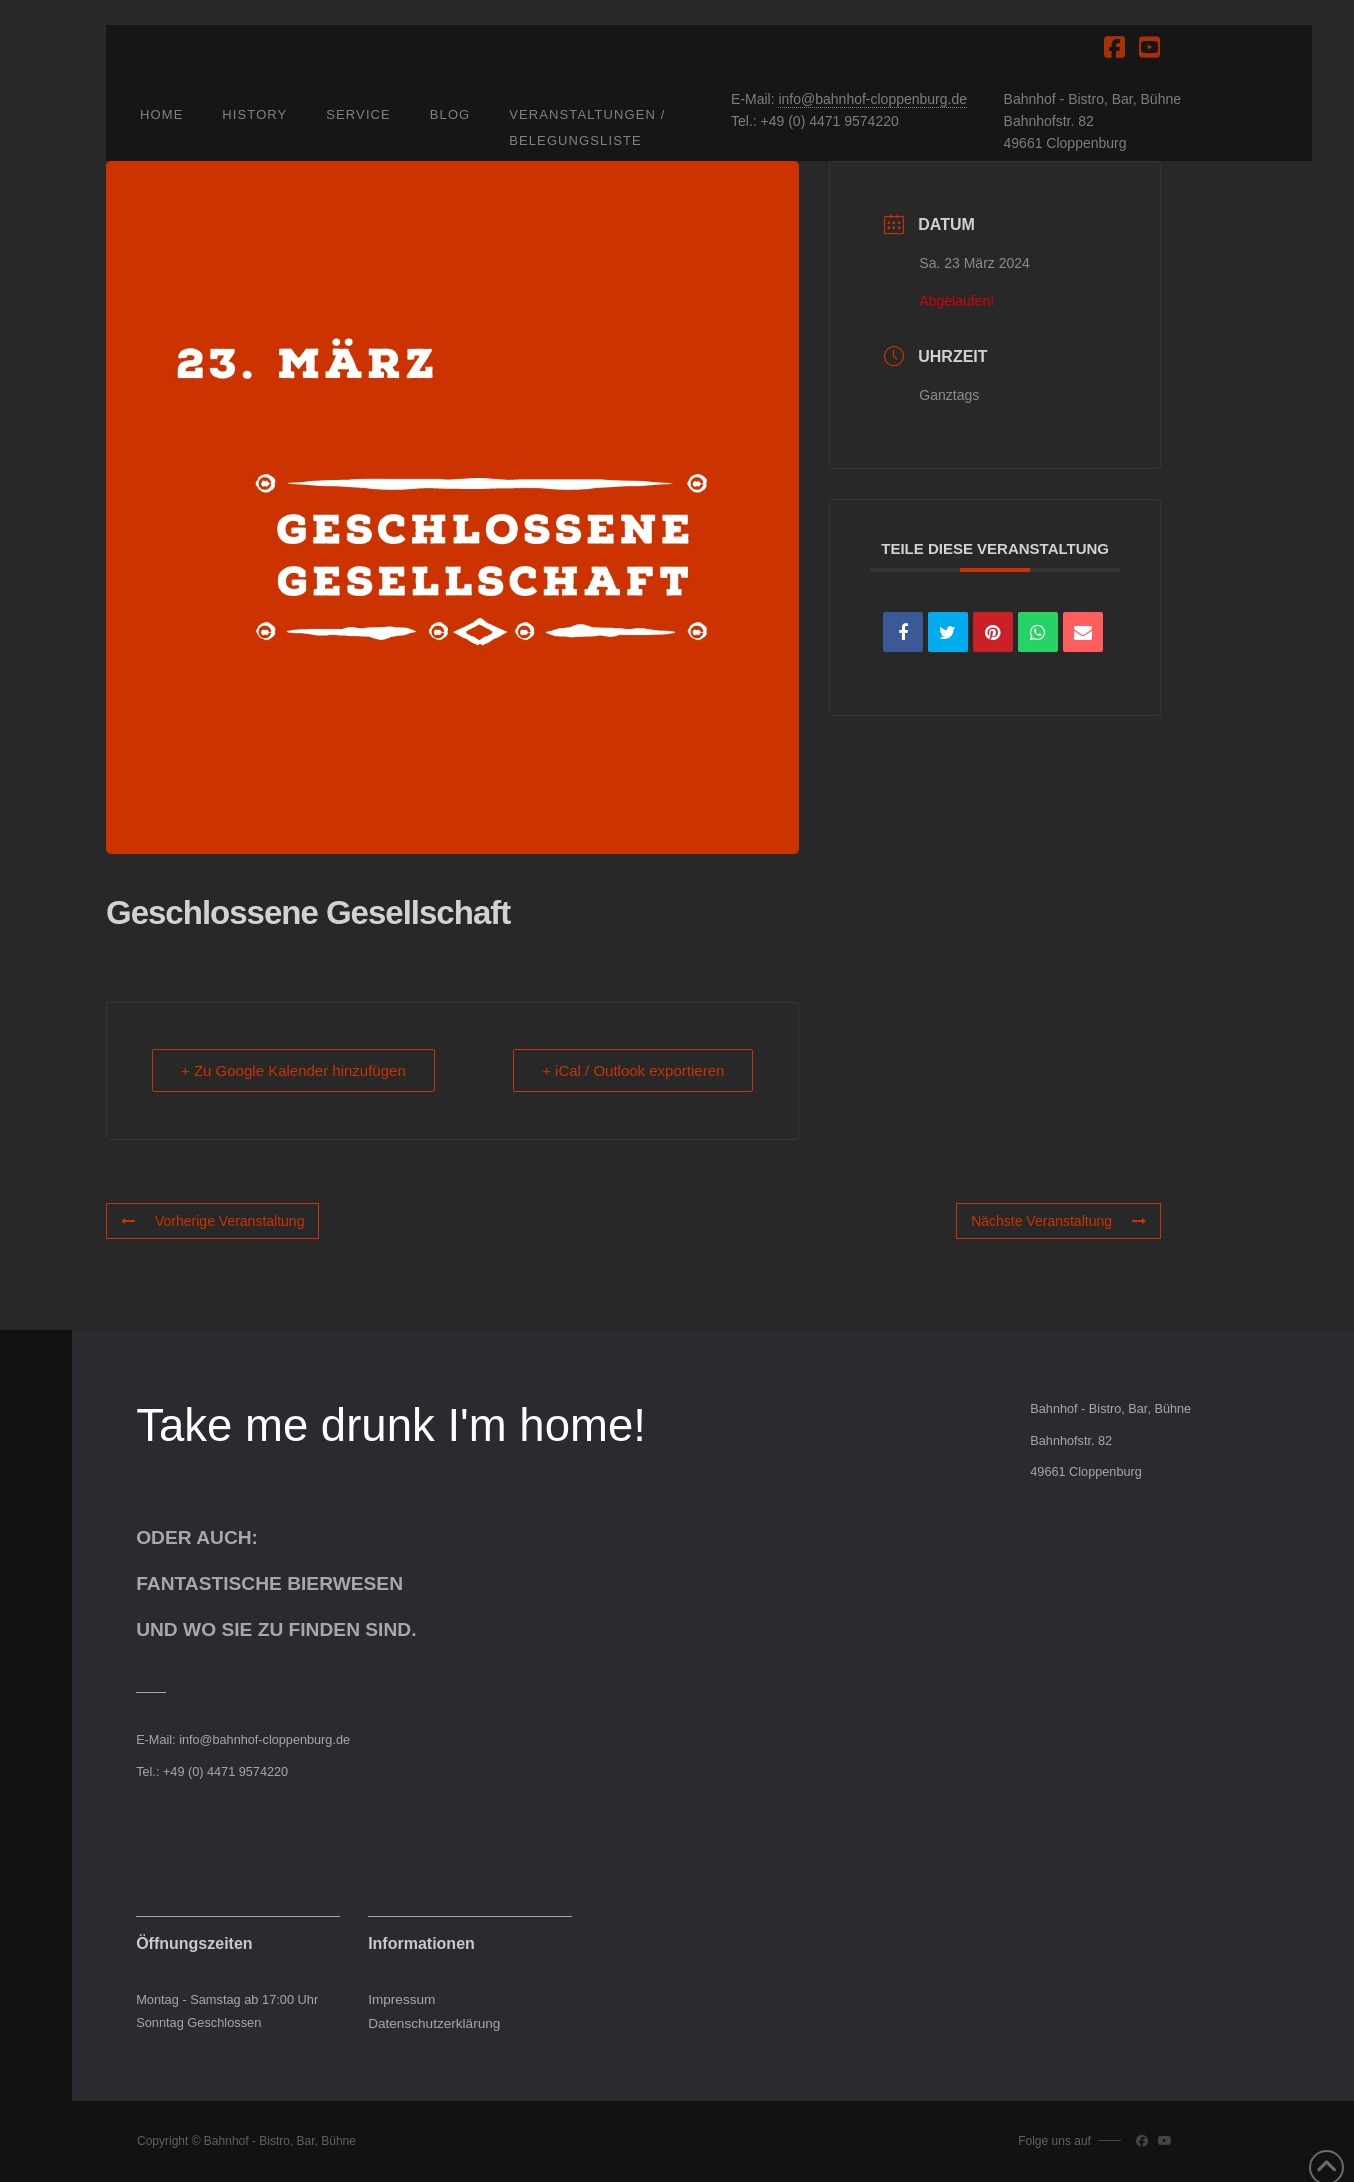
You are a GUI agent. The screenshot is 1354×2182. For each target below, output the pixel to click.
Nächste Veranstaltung (1058, 1221)
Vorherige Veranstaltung (212, 1221)
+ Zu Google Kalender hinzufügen (293, 1070)
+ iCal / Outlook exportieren (633, 1070)
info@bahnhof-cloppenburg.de (872, 99)
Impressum (401, 1999)
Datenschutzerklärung (434, 2023)
